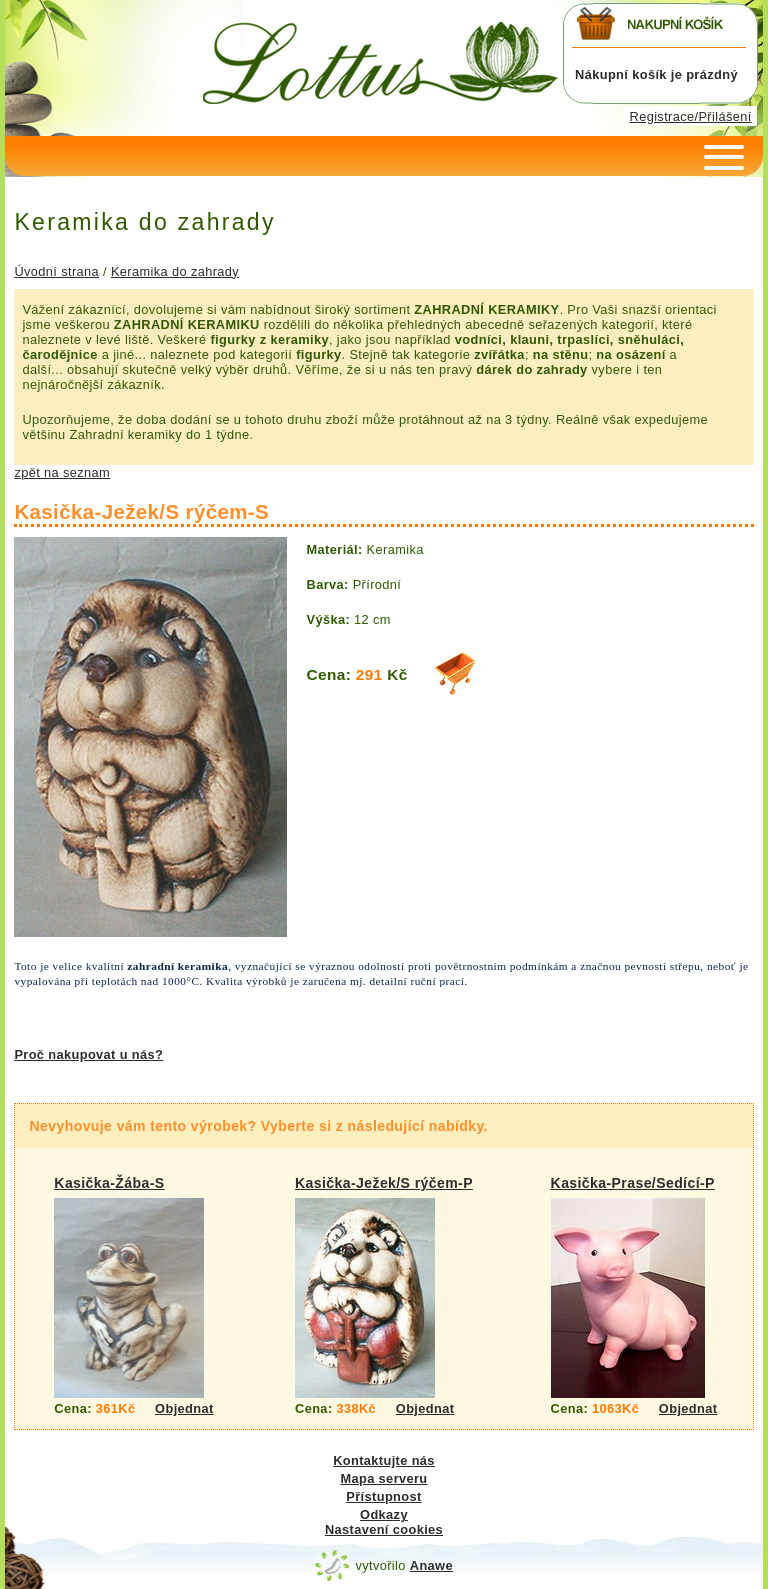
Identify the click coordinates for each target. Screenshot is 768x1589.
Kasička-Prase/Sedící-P (633, 1183)
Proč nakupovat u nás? (88, 1054)
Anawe (431, 1565)
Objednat (184, 1408)
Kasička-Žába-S (109, 1183)
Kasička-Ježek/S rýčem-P (384, 1183)
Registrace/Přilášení (691, 116)
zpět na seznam (62, 472)
